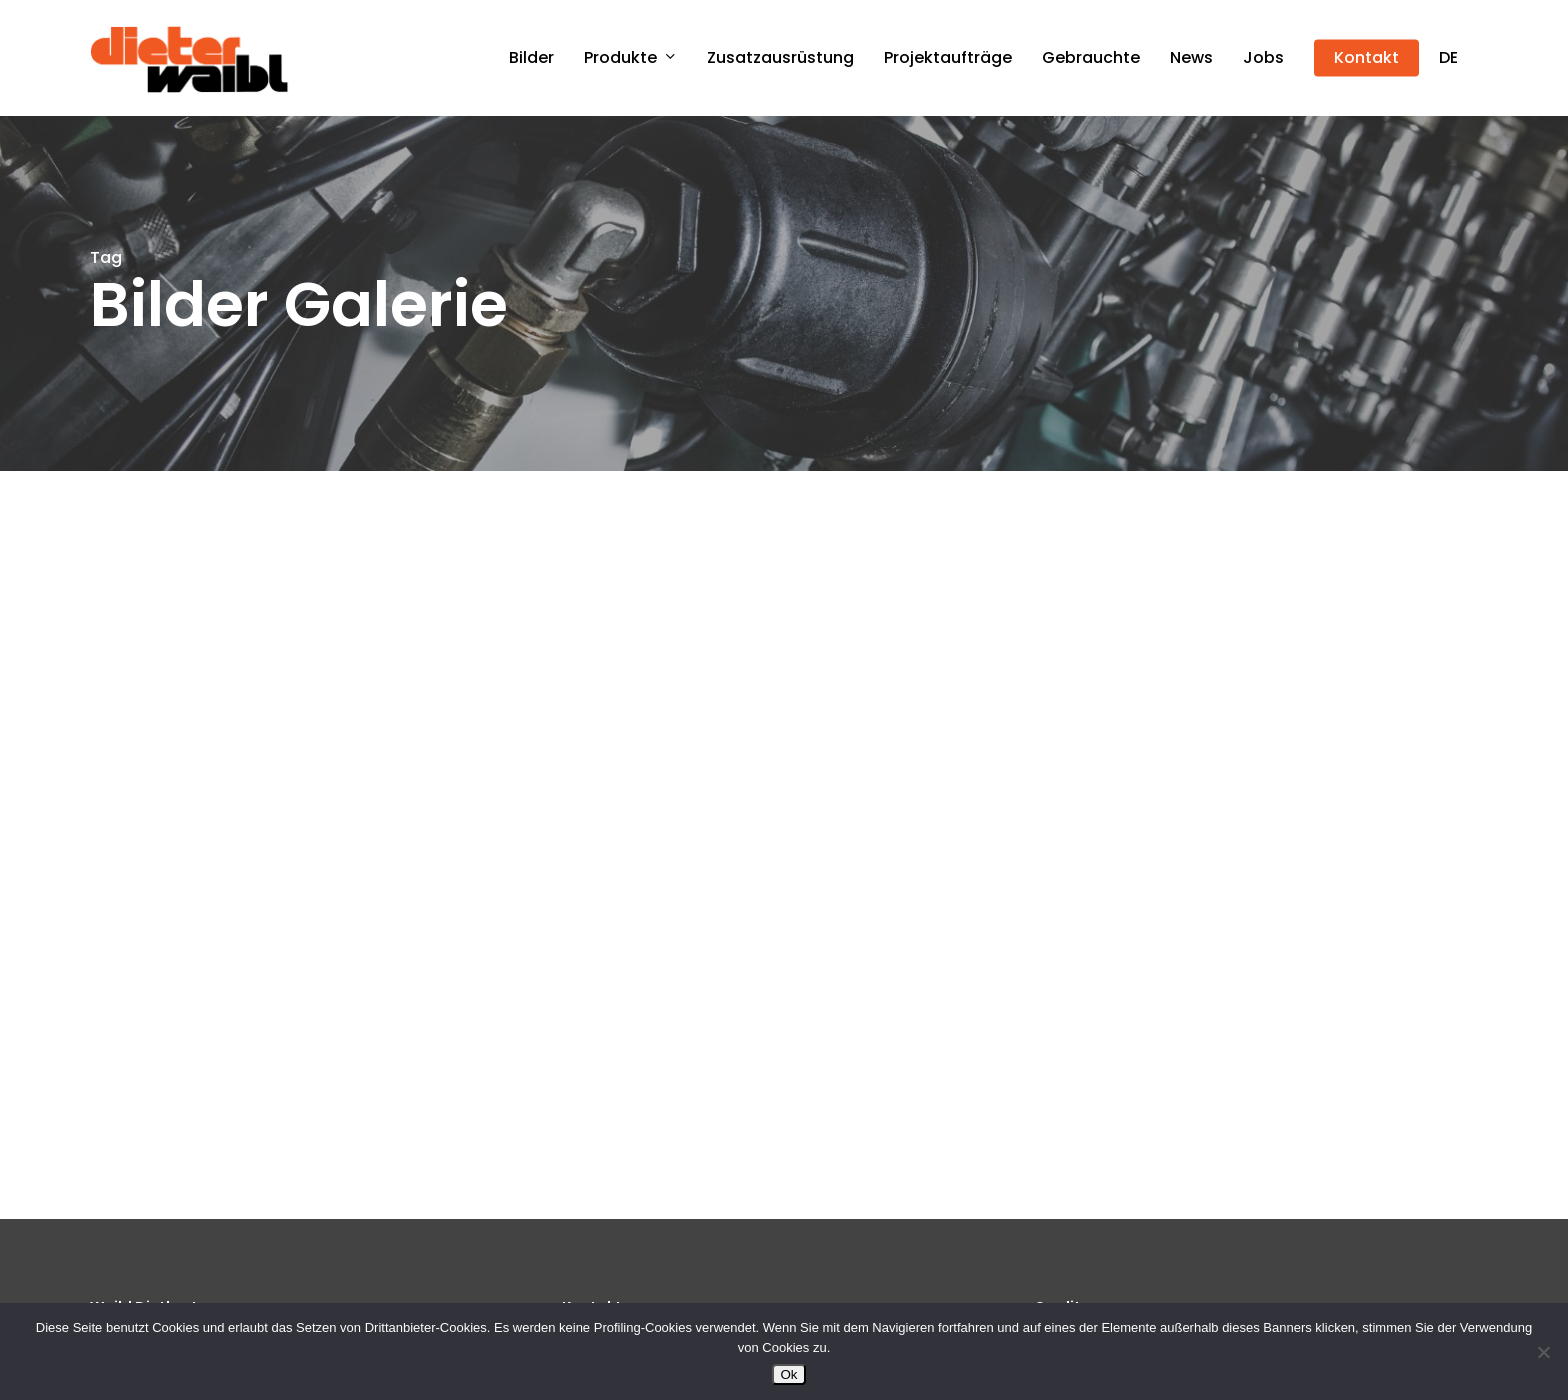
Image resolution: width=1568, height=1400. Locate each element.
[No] (1543, 1352)
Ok (788, 1374)
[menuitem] (1448, 58)
